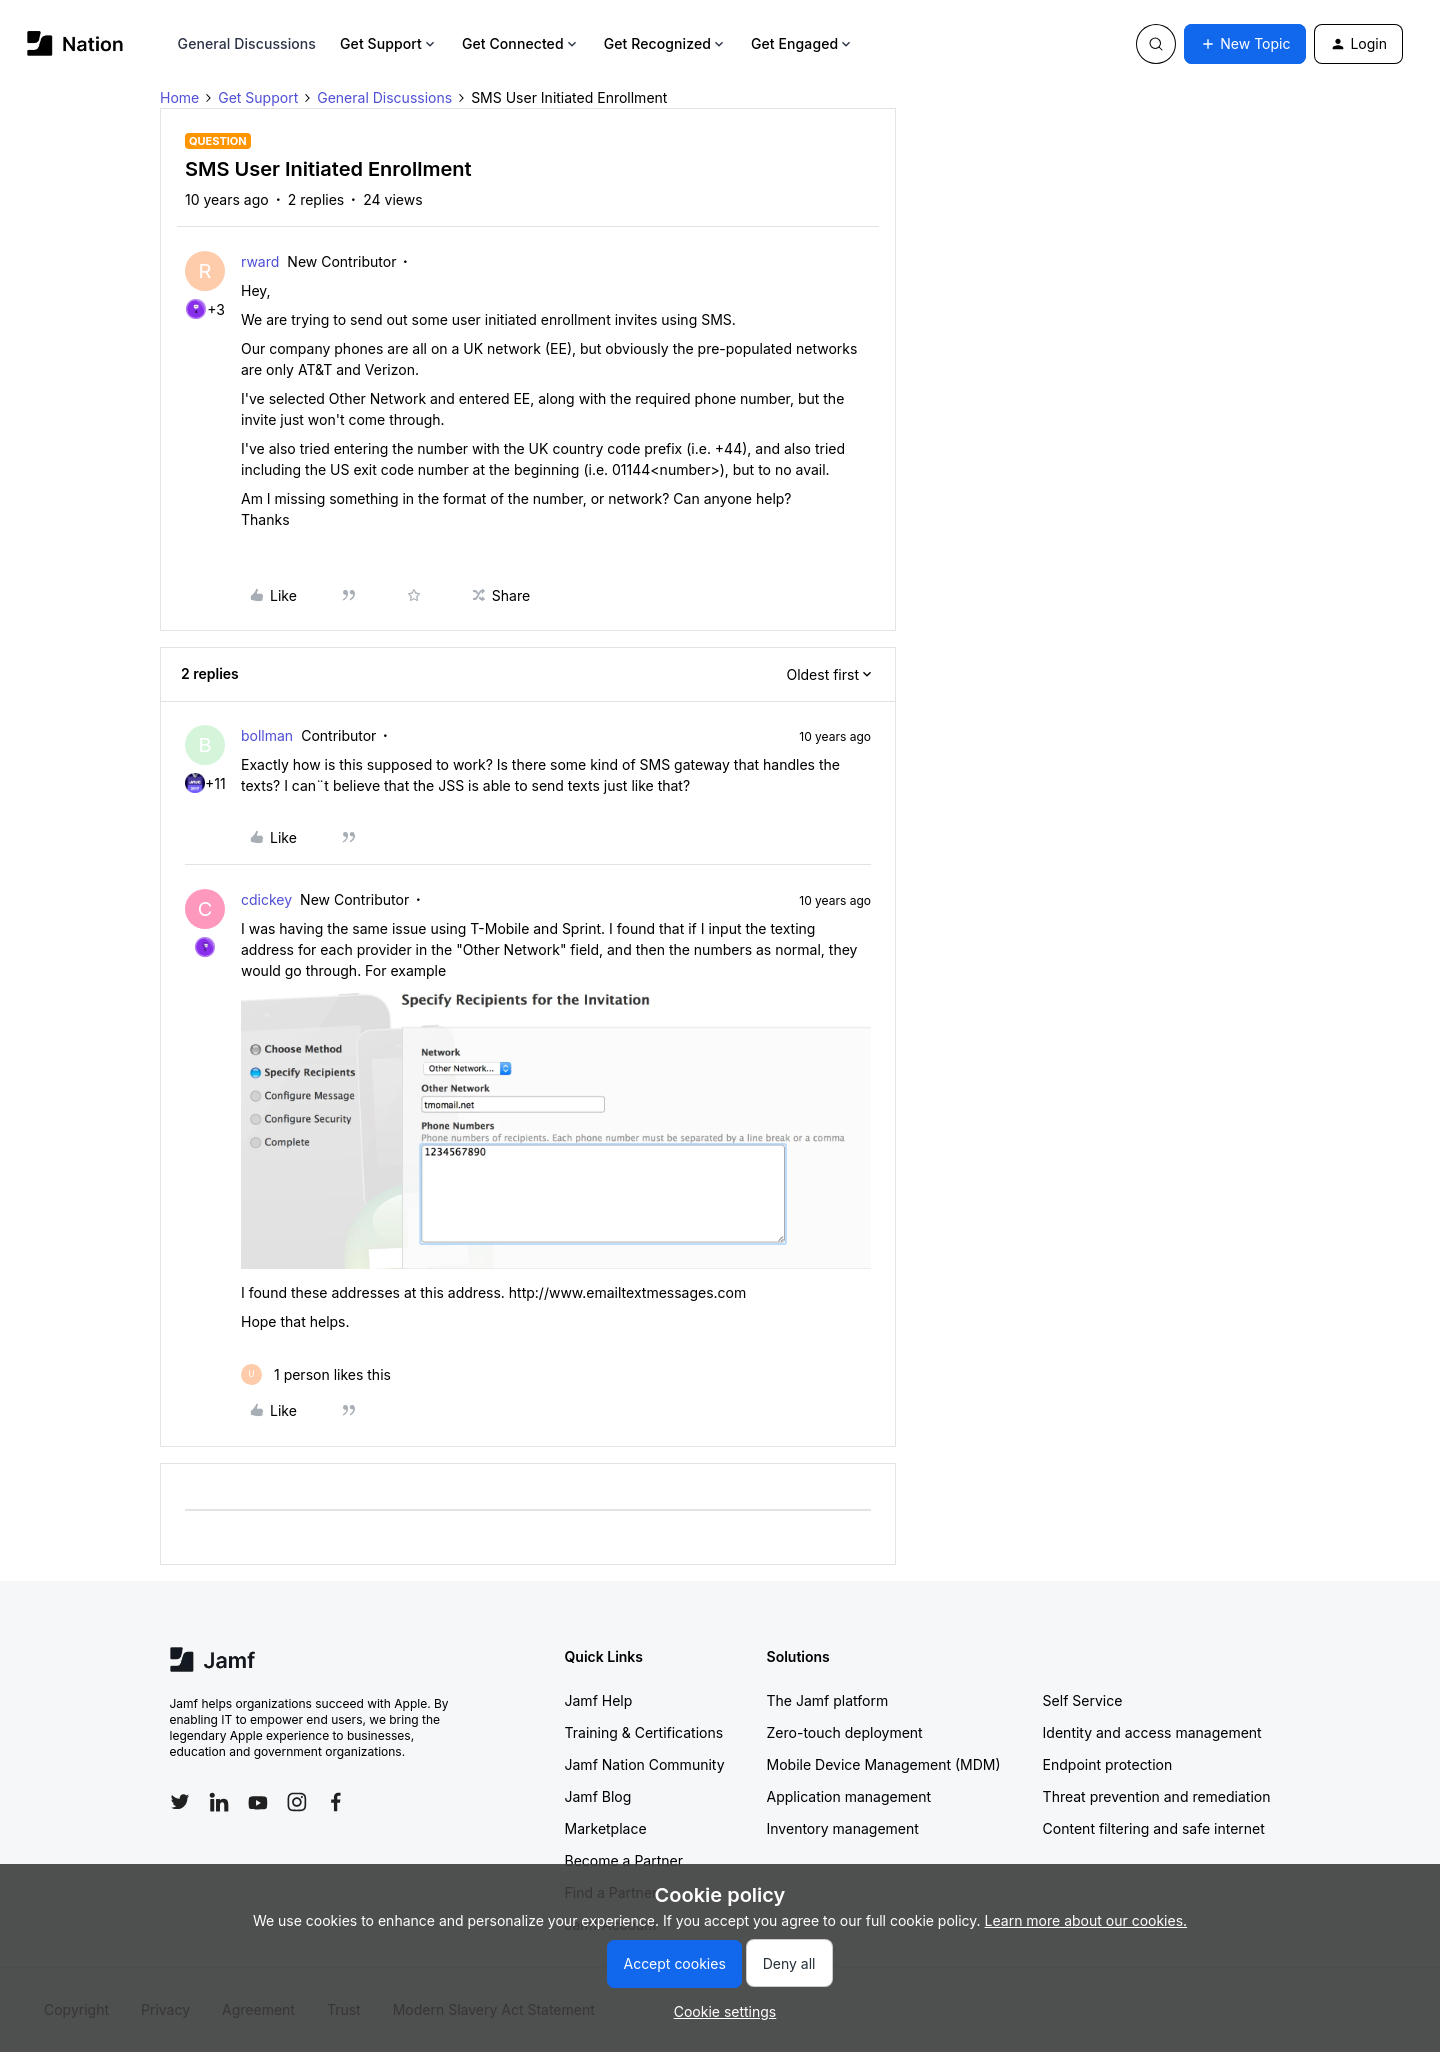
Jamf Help (599, 1700)
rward (260, 261)
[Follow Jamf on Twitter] (180, 1802)
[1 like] (316, 1374)
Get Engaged (802, 43)
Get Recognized (665, 43)
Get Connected (521, 43)
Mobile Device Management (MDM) (884, 1764)
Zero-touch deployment (845, 1732)
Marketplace (606, 1828)
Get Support (389, 43)
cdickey (266, 899)
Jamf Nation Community (645, 1764)
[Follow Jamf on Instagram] (297, 1802)
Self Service (1083, 1700)
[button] (1245, 44)
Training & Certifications (644, 1732)
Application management (849, 1796)
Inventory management (843, 1828)
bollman (267, 735)
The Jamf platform (828, 1700)
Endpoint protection (1108, 1764)
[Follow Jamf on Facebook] (336, 1802)
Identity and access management (1152, 1732)
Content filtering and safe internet (1154, 1828)
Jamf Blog (598, 1796)
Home (179, 97)
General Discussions (247, 43)
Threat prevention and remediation (1157, 1796)
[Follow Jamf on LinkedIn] (219, 1802)
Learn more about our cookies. (1086, 1920)
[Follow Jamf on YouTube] (258, 1802)
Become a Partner (624, 1860)
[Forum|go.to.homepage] (75, 43)
